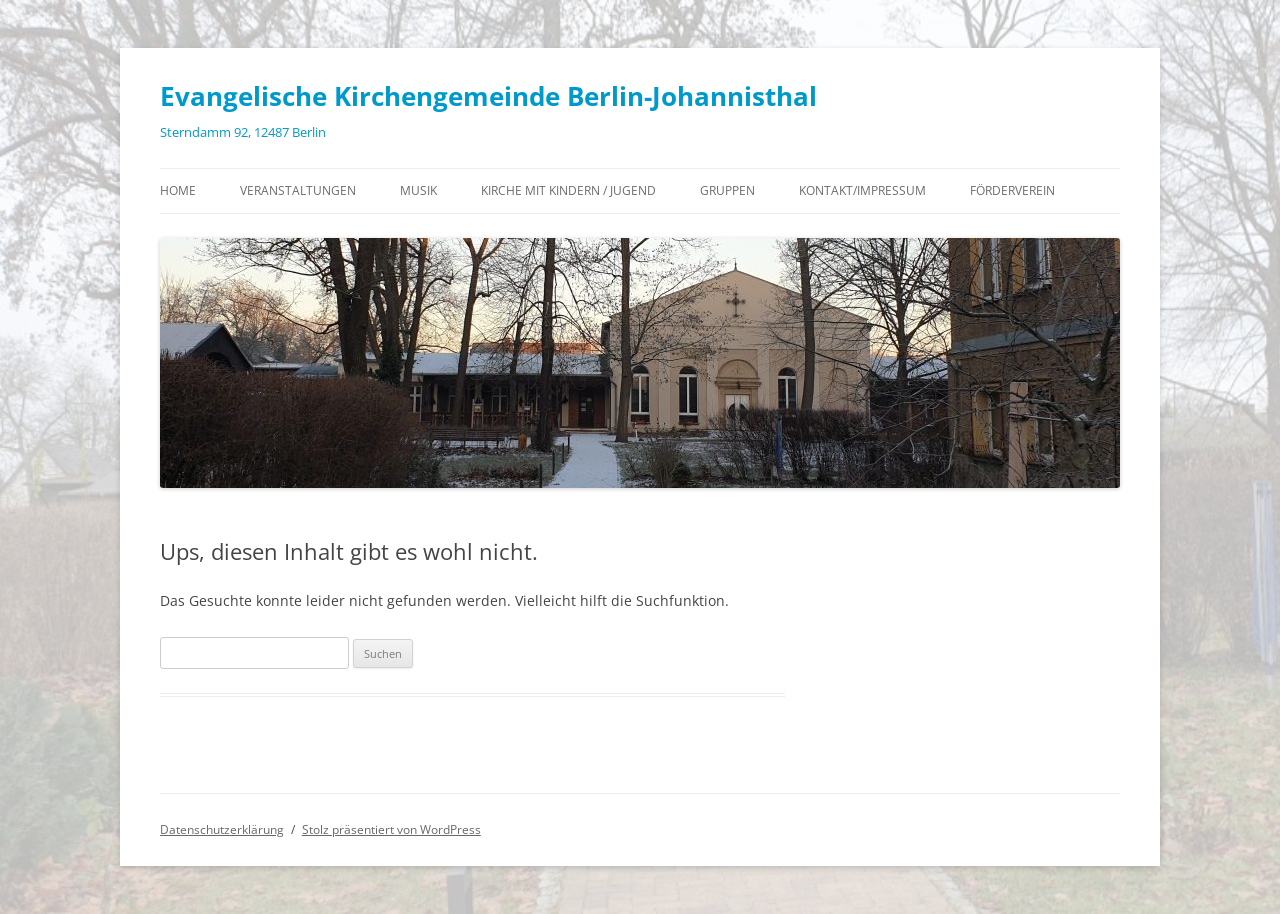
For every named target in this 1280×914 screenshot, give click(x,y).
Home (178, 190)
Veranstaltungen (298, 190)
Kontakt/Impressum (862, 190)
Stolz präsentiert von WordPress (391, 829)
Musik (418, 190)
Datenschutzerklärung (222, 829)
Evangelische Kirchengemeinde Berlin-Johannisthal (488, 96)
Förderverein (1012, 190)
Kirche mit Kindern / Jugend (568, 190)
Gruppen (727, 190)
